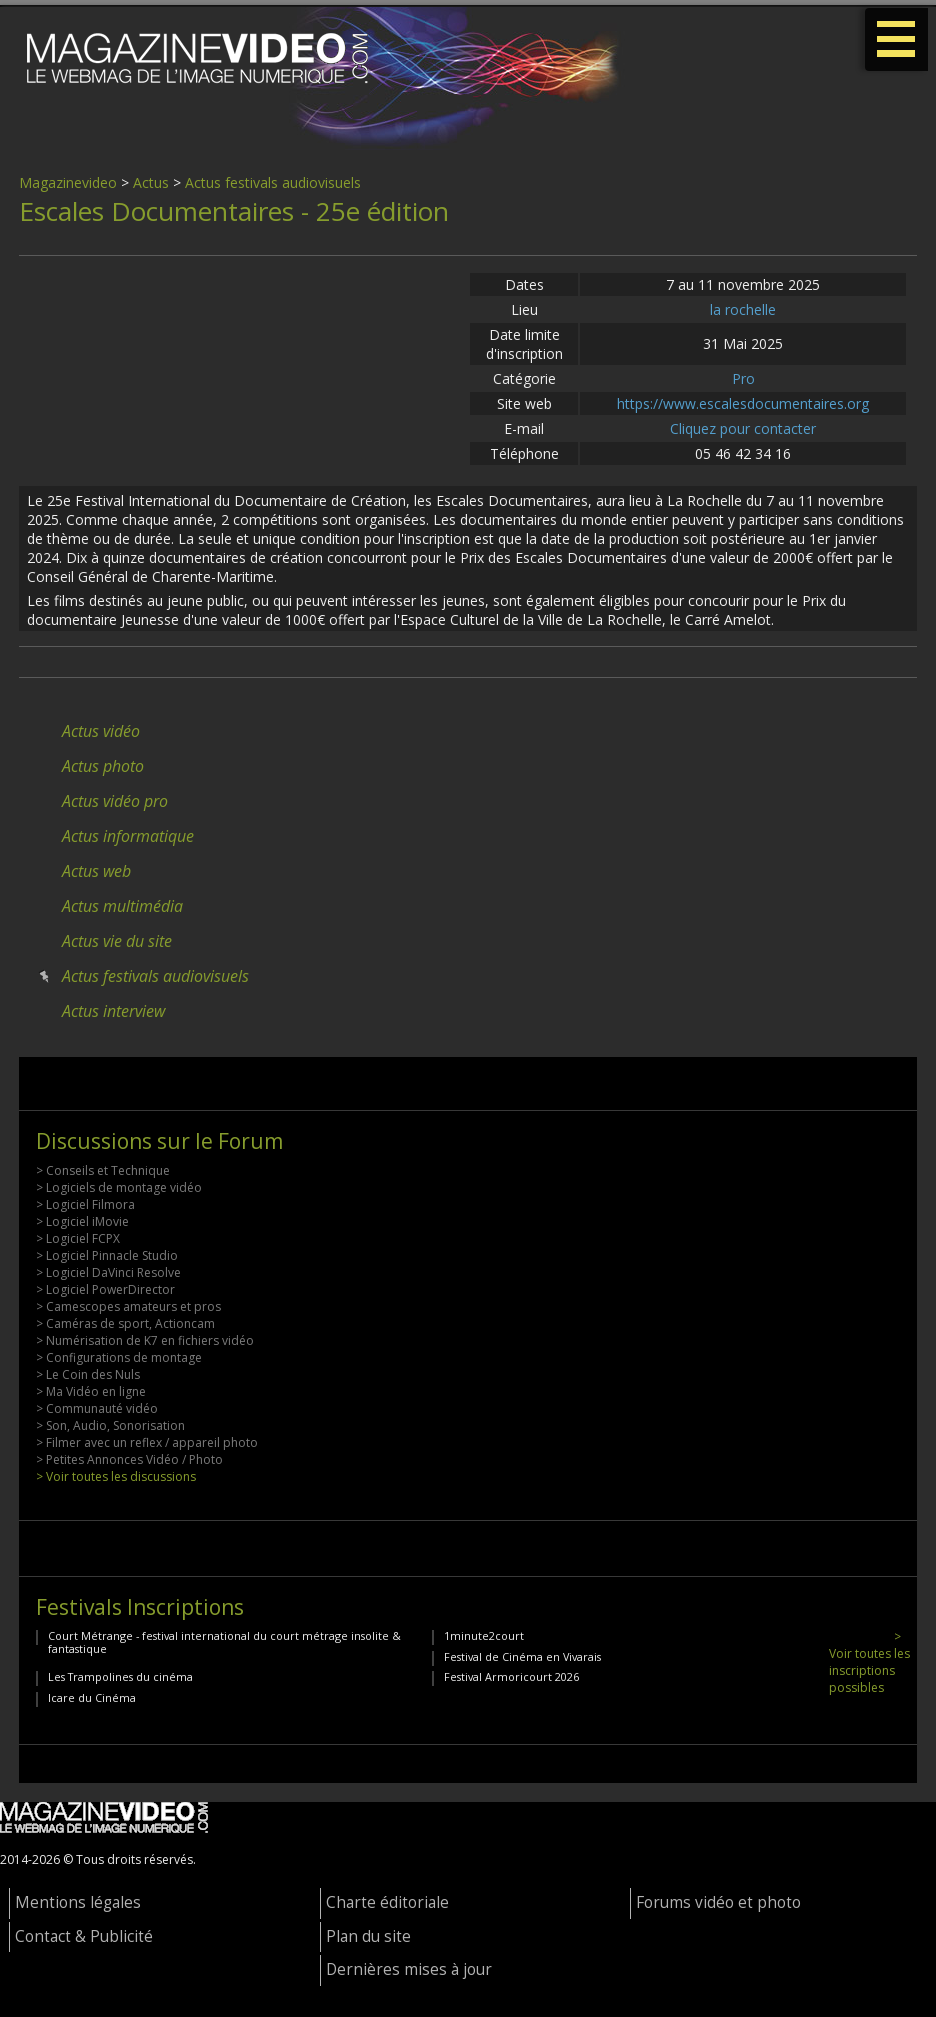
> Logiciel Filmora (85, 1204)
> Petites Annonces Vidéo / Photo (129, 1459)
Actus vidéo (101, 731)
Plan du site (368, 1936)
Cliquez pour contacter (743, 428)
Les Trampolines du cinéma (120, 1676)
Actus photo (103, 766)
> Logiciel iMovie (82, 1221)
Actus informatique (128, 836)
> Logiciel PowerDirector (105, 1289)
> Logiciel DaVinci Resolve (108, 1272)
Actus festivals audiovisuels (273, 182)
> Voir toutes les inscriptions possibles (869, 1662)
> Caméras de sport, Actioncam (125, 1323)
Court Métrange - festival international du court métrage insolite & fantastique (224, 1642)
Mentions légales (78, 1902)
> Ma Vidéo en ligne (91, 1391)
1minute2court (484, 1635)
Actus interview (113, 1011)
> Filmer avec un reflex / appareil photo (147, 1442)
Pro (743, 378)
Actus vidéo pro (115, 801)
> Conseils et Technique (103, 1170)
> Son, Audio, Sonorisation (110, 1425)
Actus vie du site (117, 941)
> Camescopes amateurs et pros (128, 1306)
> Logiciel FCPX (78, 1238)
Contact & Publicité (84, 1936)
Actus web (96, 871)
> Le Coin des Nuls (88, 1374)
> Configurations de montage (119, 1357)
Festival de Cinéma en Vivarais (522, 1656)
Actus (151, 182)
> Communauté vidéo (97, 1408)
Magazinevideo (68, 182)
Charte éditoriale (387, 1902)
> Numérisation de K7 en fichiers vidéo (145, 1340)
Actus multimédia (122, 906)
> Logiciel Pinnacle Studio (107, 1255)
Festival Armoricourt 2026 (511, 1676)
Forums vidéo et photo (718, 1902)
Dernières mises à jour (409, 1969)
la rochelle (743, 309)
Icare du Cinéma (92, 1697)
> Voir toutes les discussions (116, 1476)
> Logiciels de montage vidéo (119, 1187)
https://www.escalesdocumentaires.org (743, 403)
